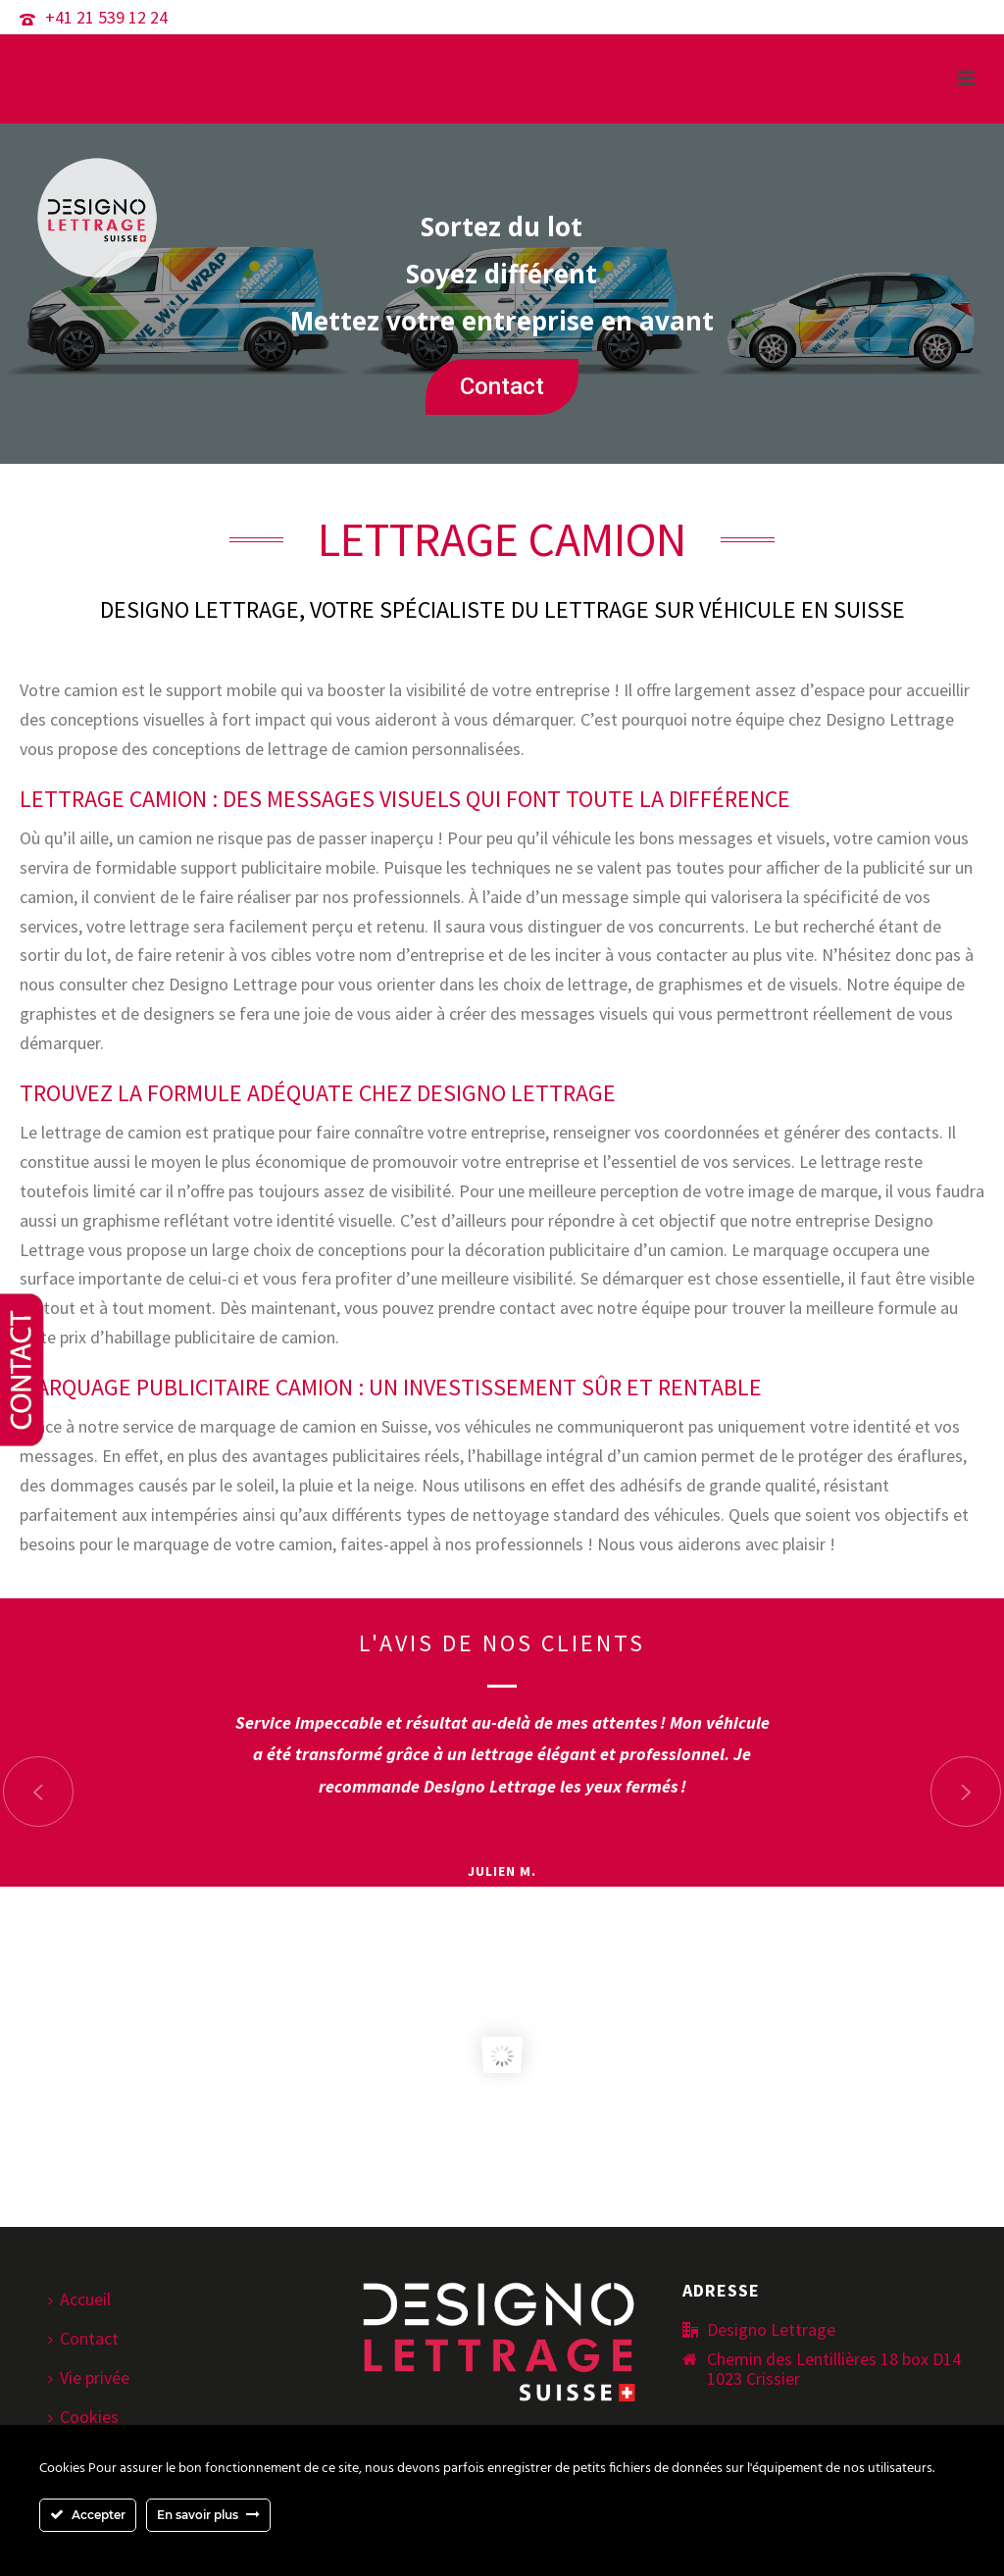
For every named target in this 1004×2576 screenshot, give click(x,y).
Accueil (79, 2299)
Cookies (83, 2416)
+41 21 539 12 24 (106, 17)
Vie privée (88, 2377)
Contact (502, 386)
